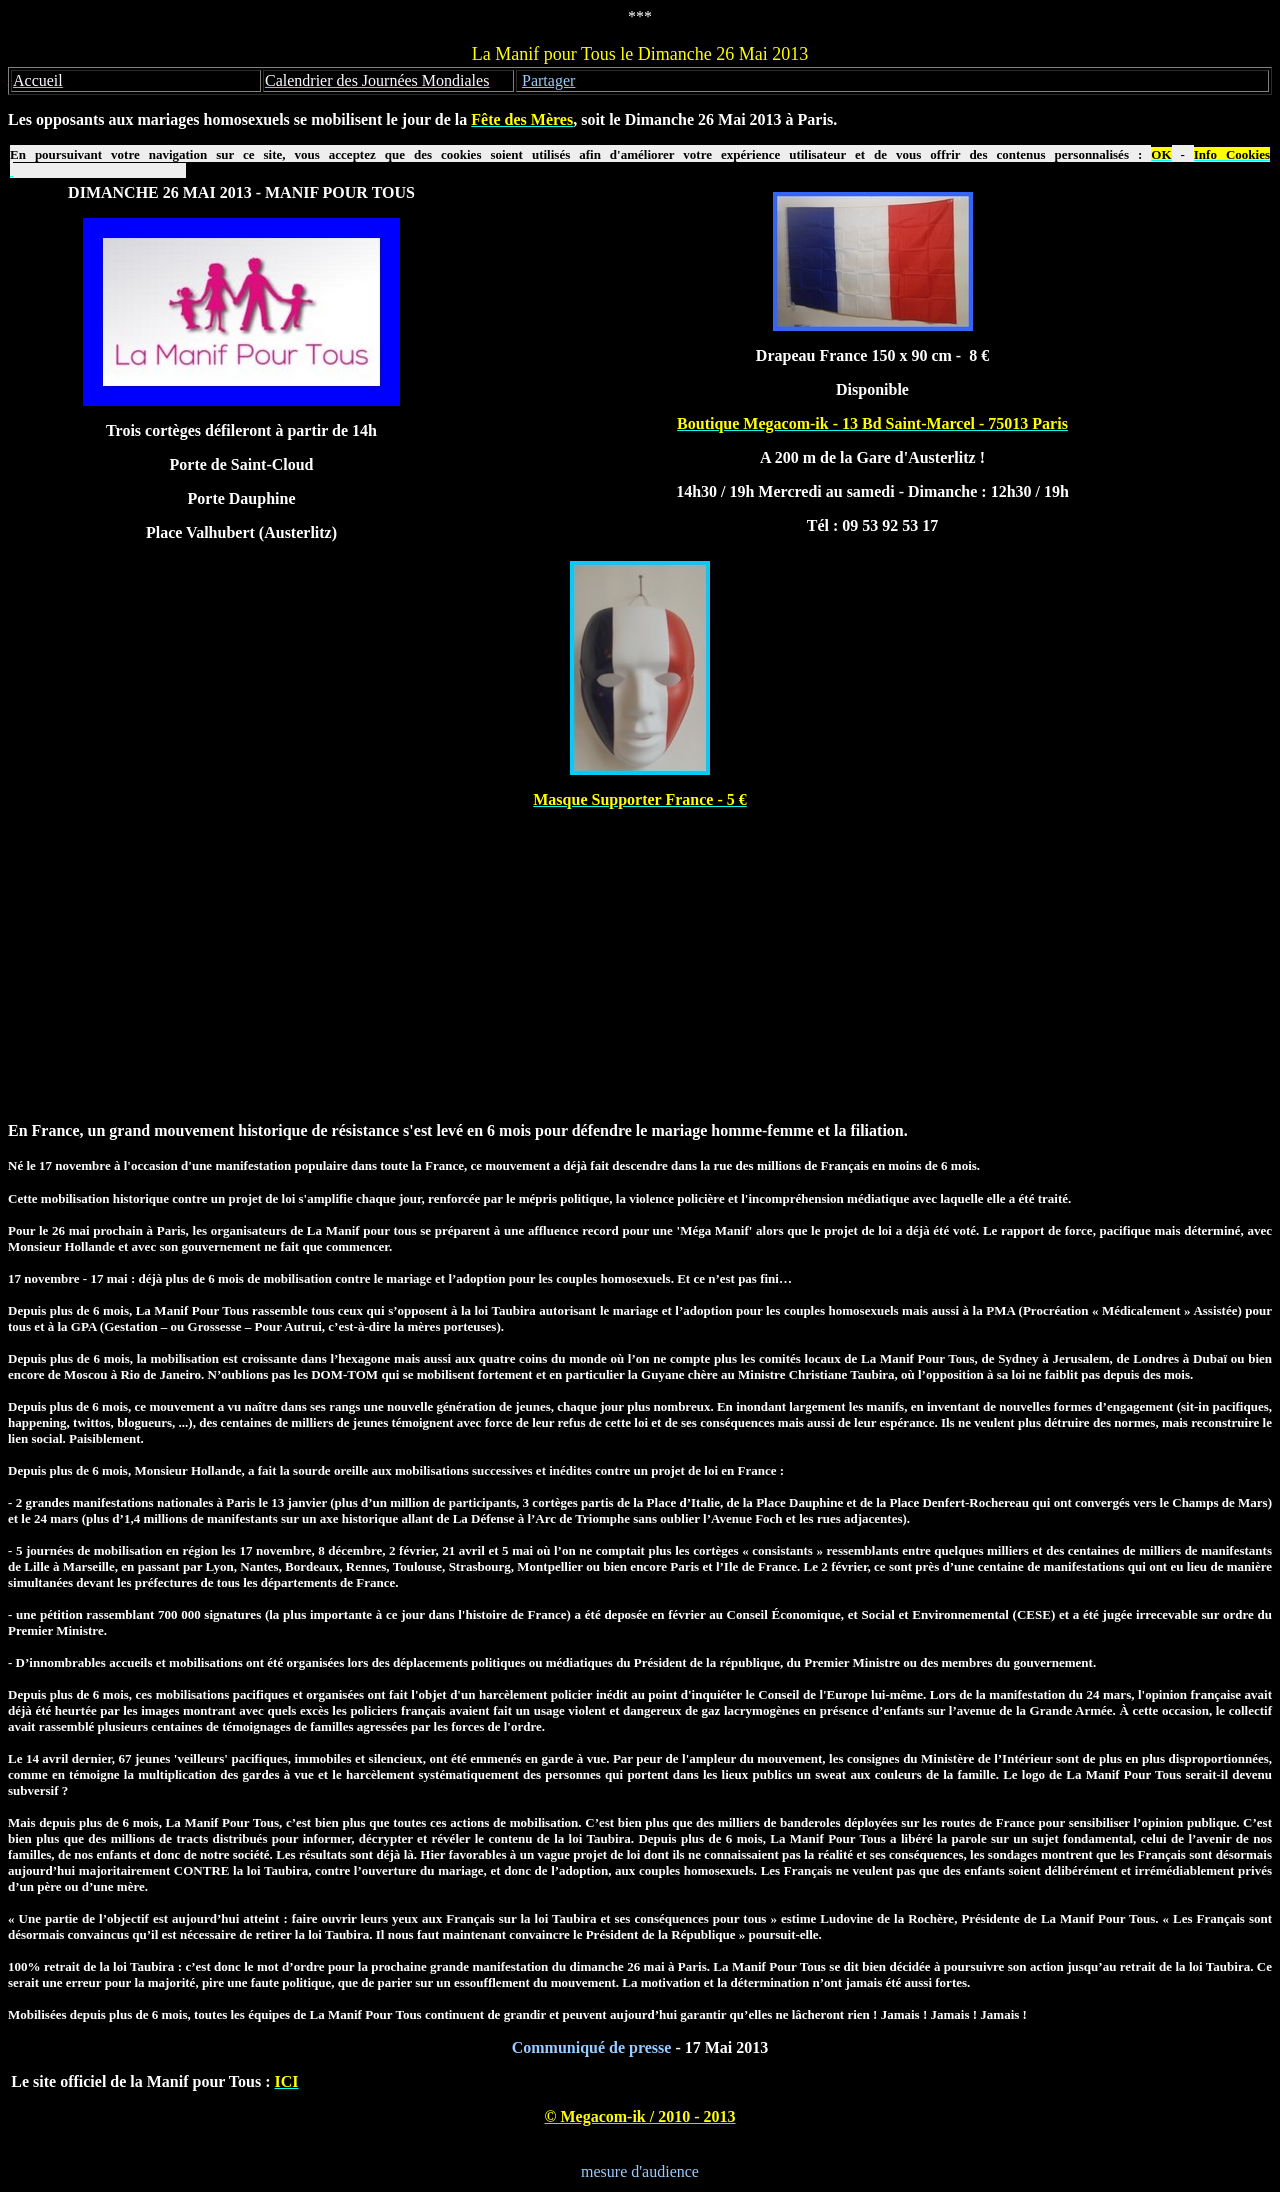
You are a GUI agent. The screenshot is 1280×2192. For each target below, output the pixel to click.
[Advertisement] (640, 965)
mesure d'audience (640, 2171)
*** (640, 16)
